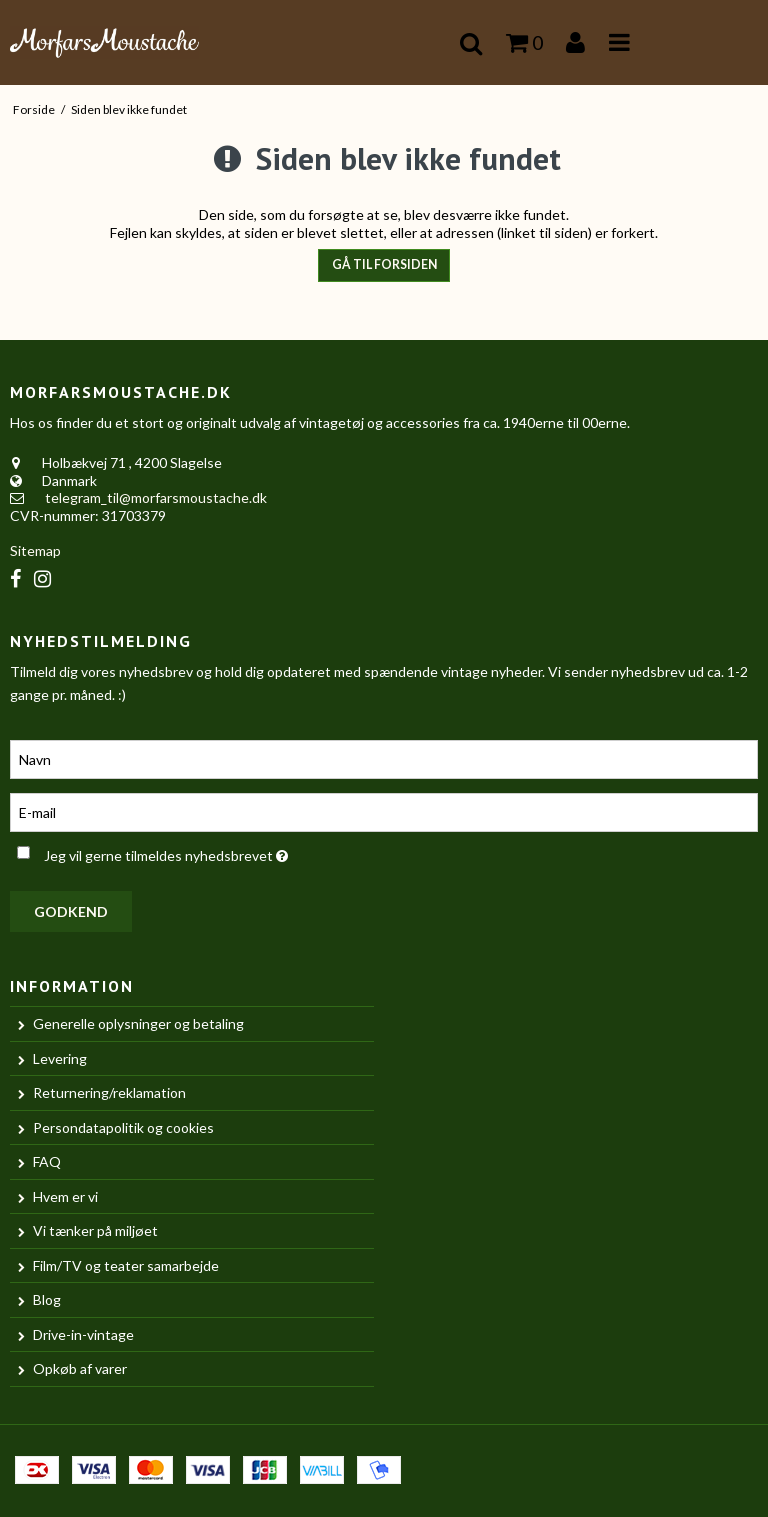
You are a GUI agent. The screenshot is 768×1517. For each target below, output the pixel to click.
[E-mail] (384, 810)
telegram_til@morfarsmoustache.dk (156, 497)
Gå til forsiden (384, 264)
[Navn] (384, 757)
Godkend (71, 911)
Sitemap (35, 550)
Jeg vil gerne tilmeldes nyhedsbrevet (215, 851)
